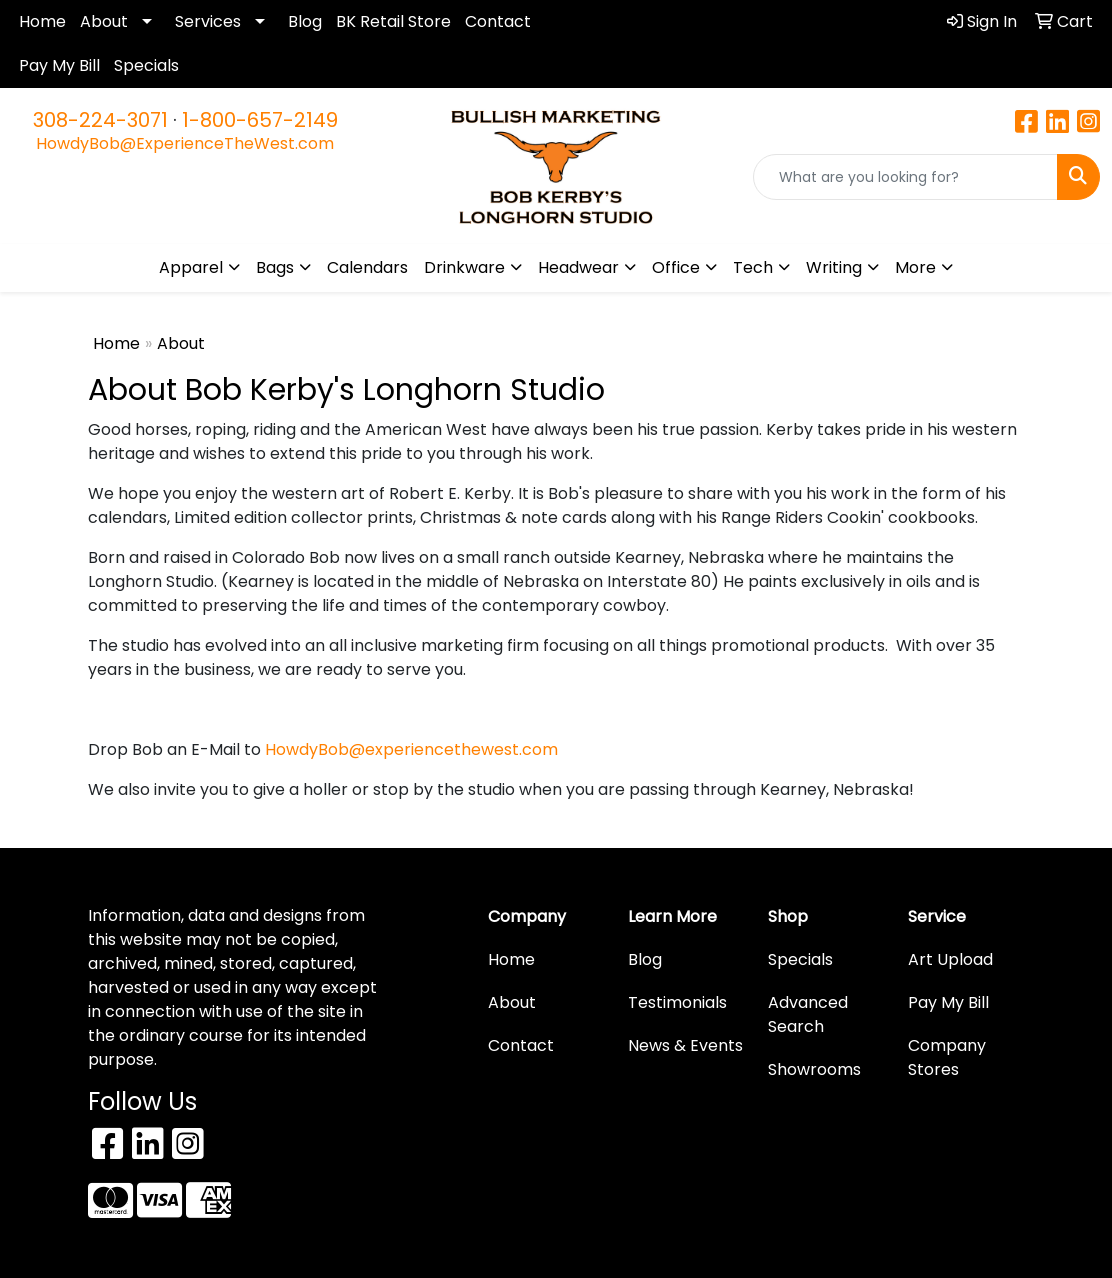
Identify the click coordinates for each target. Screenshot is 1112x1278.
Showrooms (814, 1069)
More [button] (915, 267)
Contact (498, 21)
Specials (146, 65)
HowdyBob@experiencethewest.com (411, 749)
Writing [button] (834, 267)
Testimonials (677, 1002)
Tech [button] (753, 267)
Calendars (367, 267)
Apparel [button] (191, 267)
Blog (305, 21)
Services (208, 21)
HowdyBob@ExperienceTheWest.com (185, 143)
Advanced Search (808, 1014)
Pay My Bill (59, 65)
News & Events (685, 1045)
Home (42, 21)
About (104, 21)
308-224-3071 (100, 120)
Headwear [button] (578, 267)
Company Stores (947, 1057)
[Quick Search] (905, 177)
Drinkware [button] (464, 267)
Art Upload (950, 959)
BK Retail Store (393, 21)
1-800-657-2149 (260, 120)
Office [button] (676, 267)
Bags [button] (275, 267)
